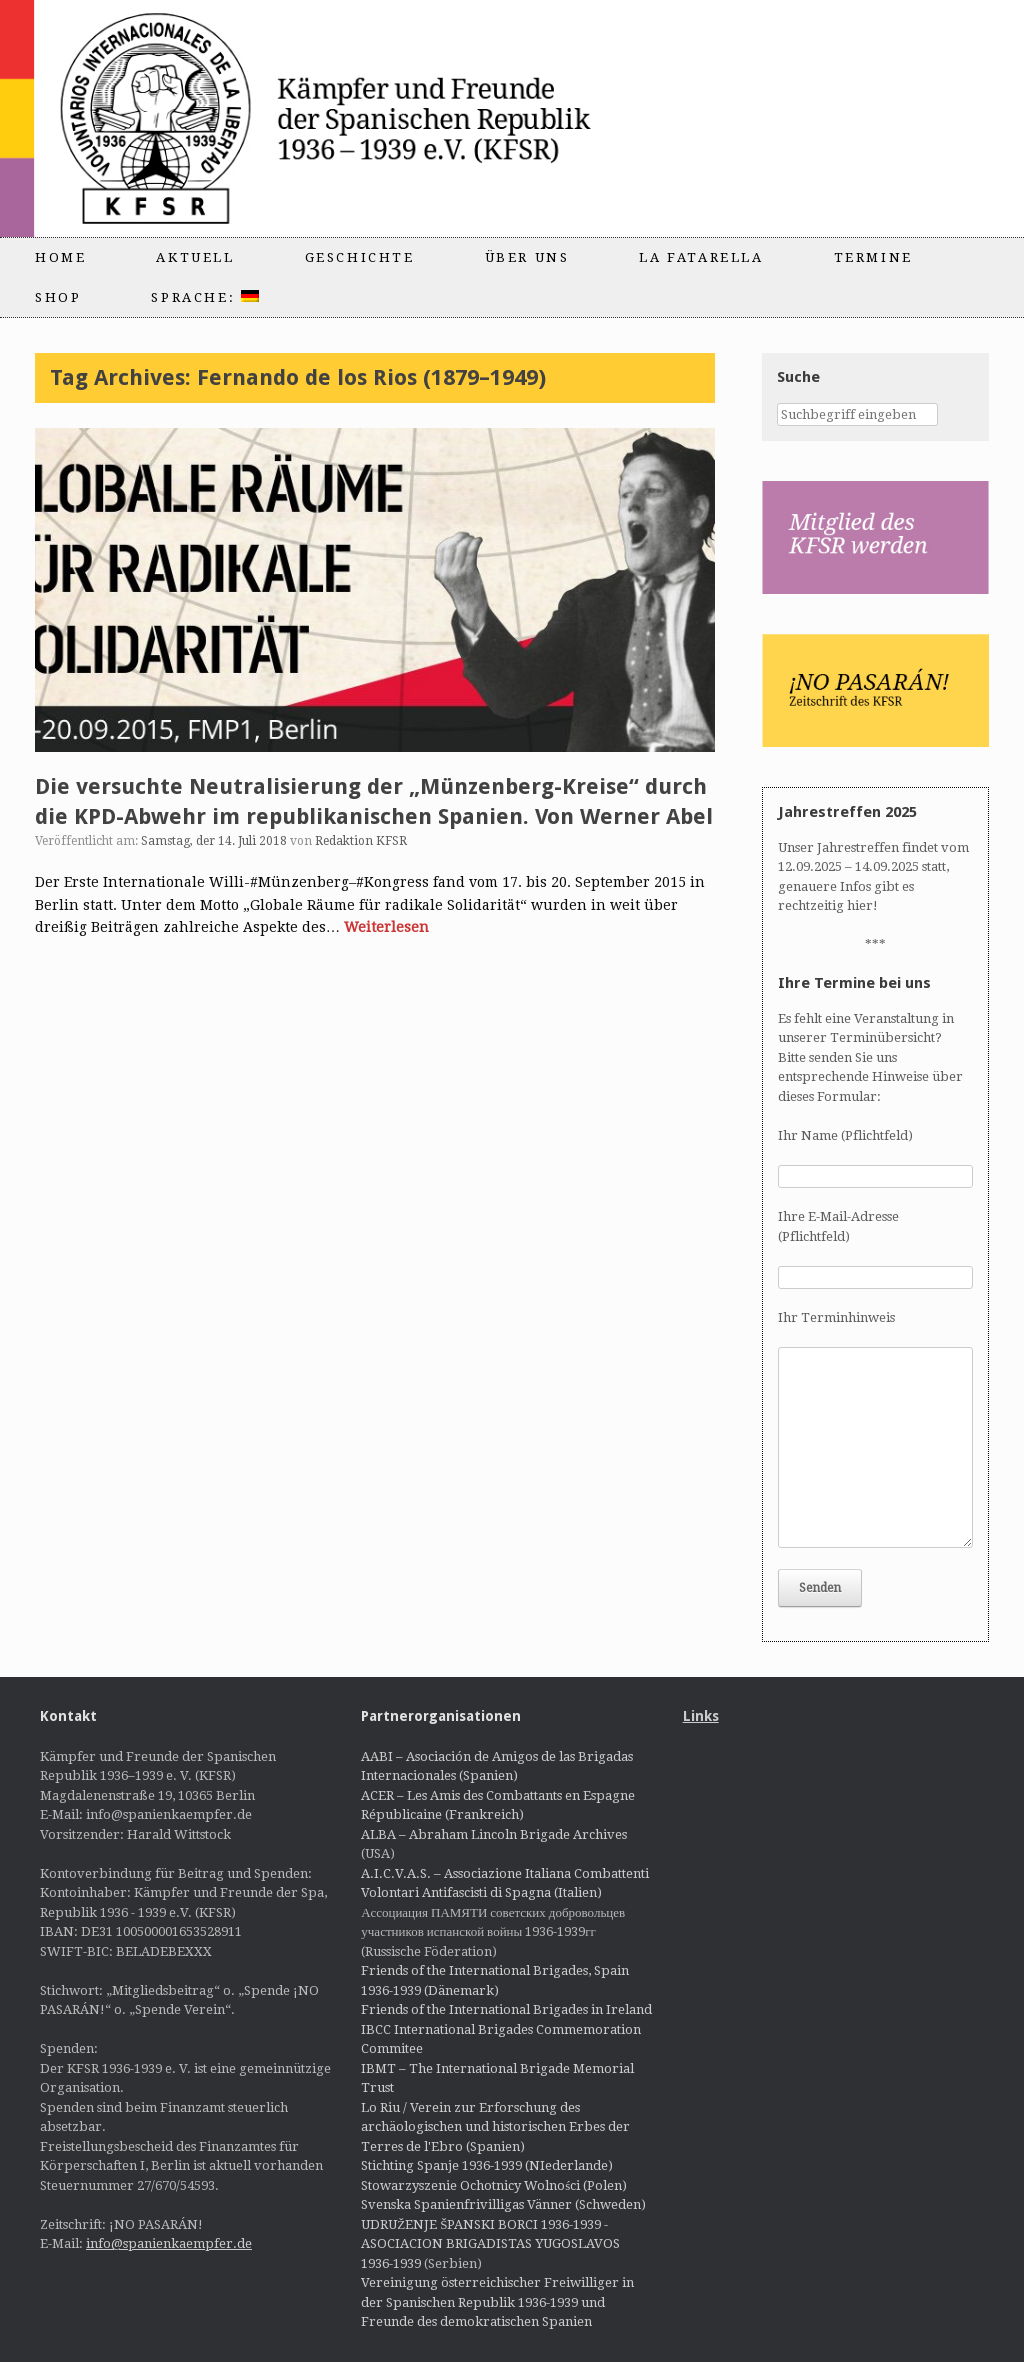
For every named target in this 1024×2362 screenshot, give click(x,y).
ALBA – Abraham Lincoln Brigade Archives (494, 1834)
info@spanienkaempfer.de (169, 2243)
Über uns (527, 257)
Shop (58, 297)
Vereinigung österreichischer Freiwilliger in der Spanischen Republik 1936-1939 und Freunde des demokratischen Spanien (497, 2302)
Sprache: (204, 297)
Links (701, 1716)
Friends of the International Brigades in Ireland (506, 2009)
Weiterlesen (386, 927)
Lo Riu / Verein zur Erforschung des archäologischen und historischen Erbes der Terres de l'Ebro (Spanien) (495, 2127)
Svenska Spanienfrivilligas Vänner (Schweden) (503, 2204)
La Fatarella (701, 257)
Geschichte (360, 257)
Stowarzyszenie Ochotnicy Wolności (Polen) (494, 2185)
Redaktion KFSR (361, 841)
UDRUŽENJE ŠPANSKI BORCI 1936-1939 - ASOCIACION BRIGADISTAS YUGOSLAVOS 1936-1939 (490, 2244)
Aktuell (195, 257)
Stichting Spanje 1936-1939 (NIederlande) (487, 2165)
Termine (873, 257)
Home (60, 257)
